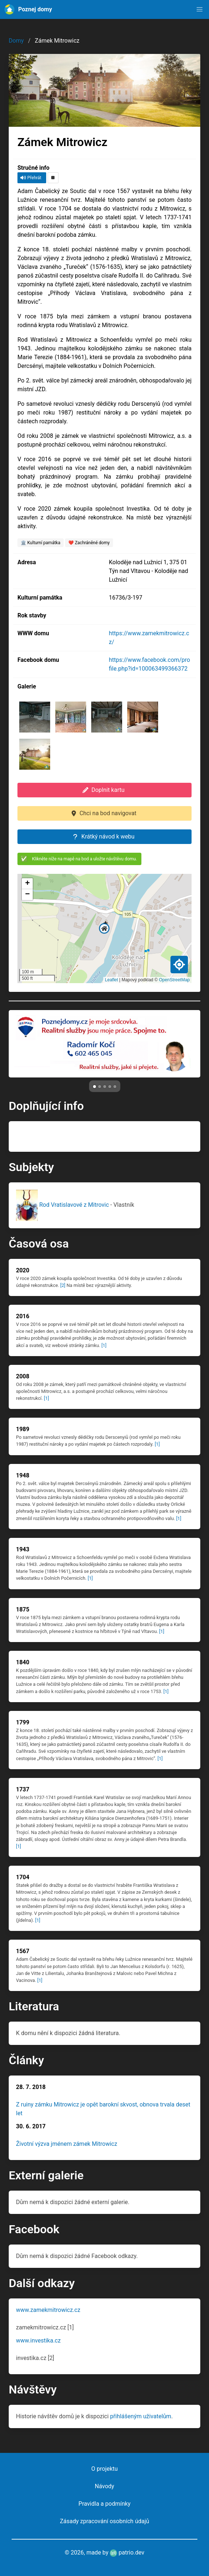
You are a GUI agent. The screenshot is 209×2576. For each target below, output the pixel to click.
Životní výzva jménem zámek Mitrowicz (66, 2143)
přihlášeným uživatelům (140, 2416)
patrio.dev (127, 2552)
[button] (199, 9)
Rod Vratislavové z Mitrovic (63, 1204)
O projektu (104, 2468)
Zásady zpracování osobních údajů (104, 2521)
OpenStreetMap (174, 979)
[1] (103, 1345)
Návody (104, 2486)
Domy (16, 40)
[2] (62, 1285)
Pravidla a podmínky (104, 2503)
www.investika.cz (38, 2340)
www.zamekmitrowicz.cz (48, 2309)
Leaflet (111, 979)
